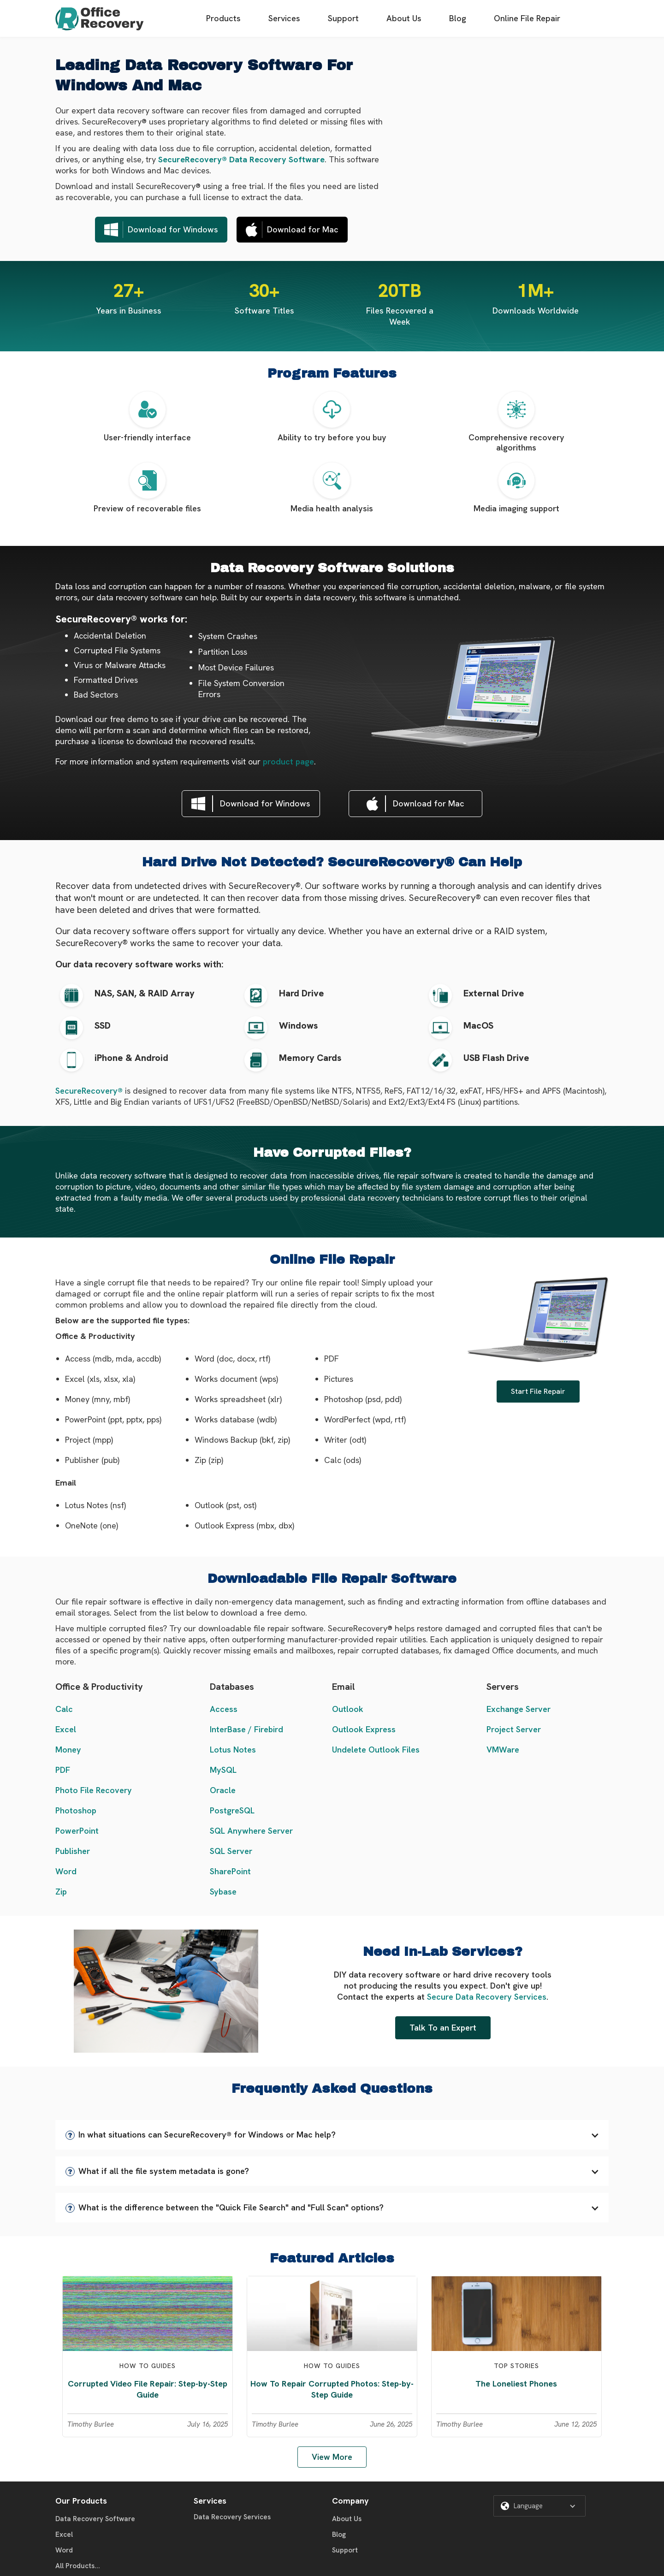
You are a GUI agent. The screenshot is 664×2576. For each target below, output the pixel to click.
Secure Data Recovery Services (486, 1996)
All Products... (77, 2565)
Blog (457, 18)
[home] (99, 18)
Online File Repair (527, 18)
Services (284, 18)
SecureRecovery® (89, 1090)
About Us (403, 18)
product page (288, 761)
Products (223, 18)
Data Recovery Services (232, 2517)
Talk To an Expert (442, 2027)
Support (343, 18)
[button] (332, 2135)
